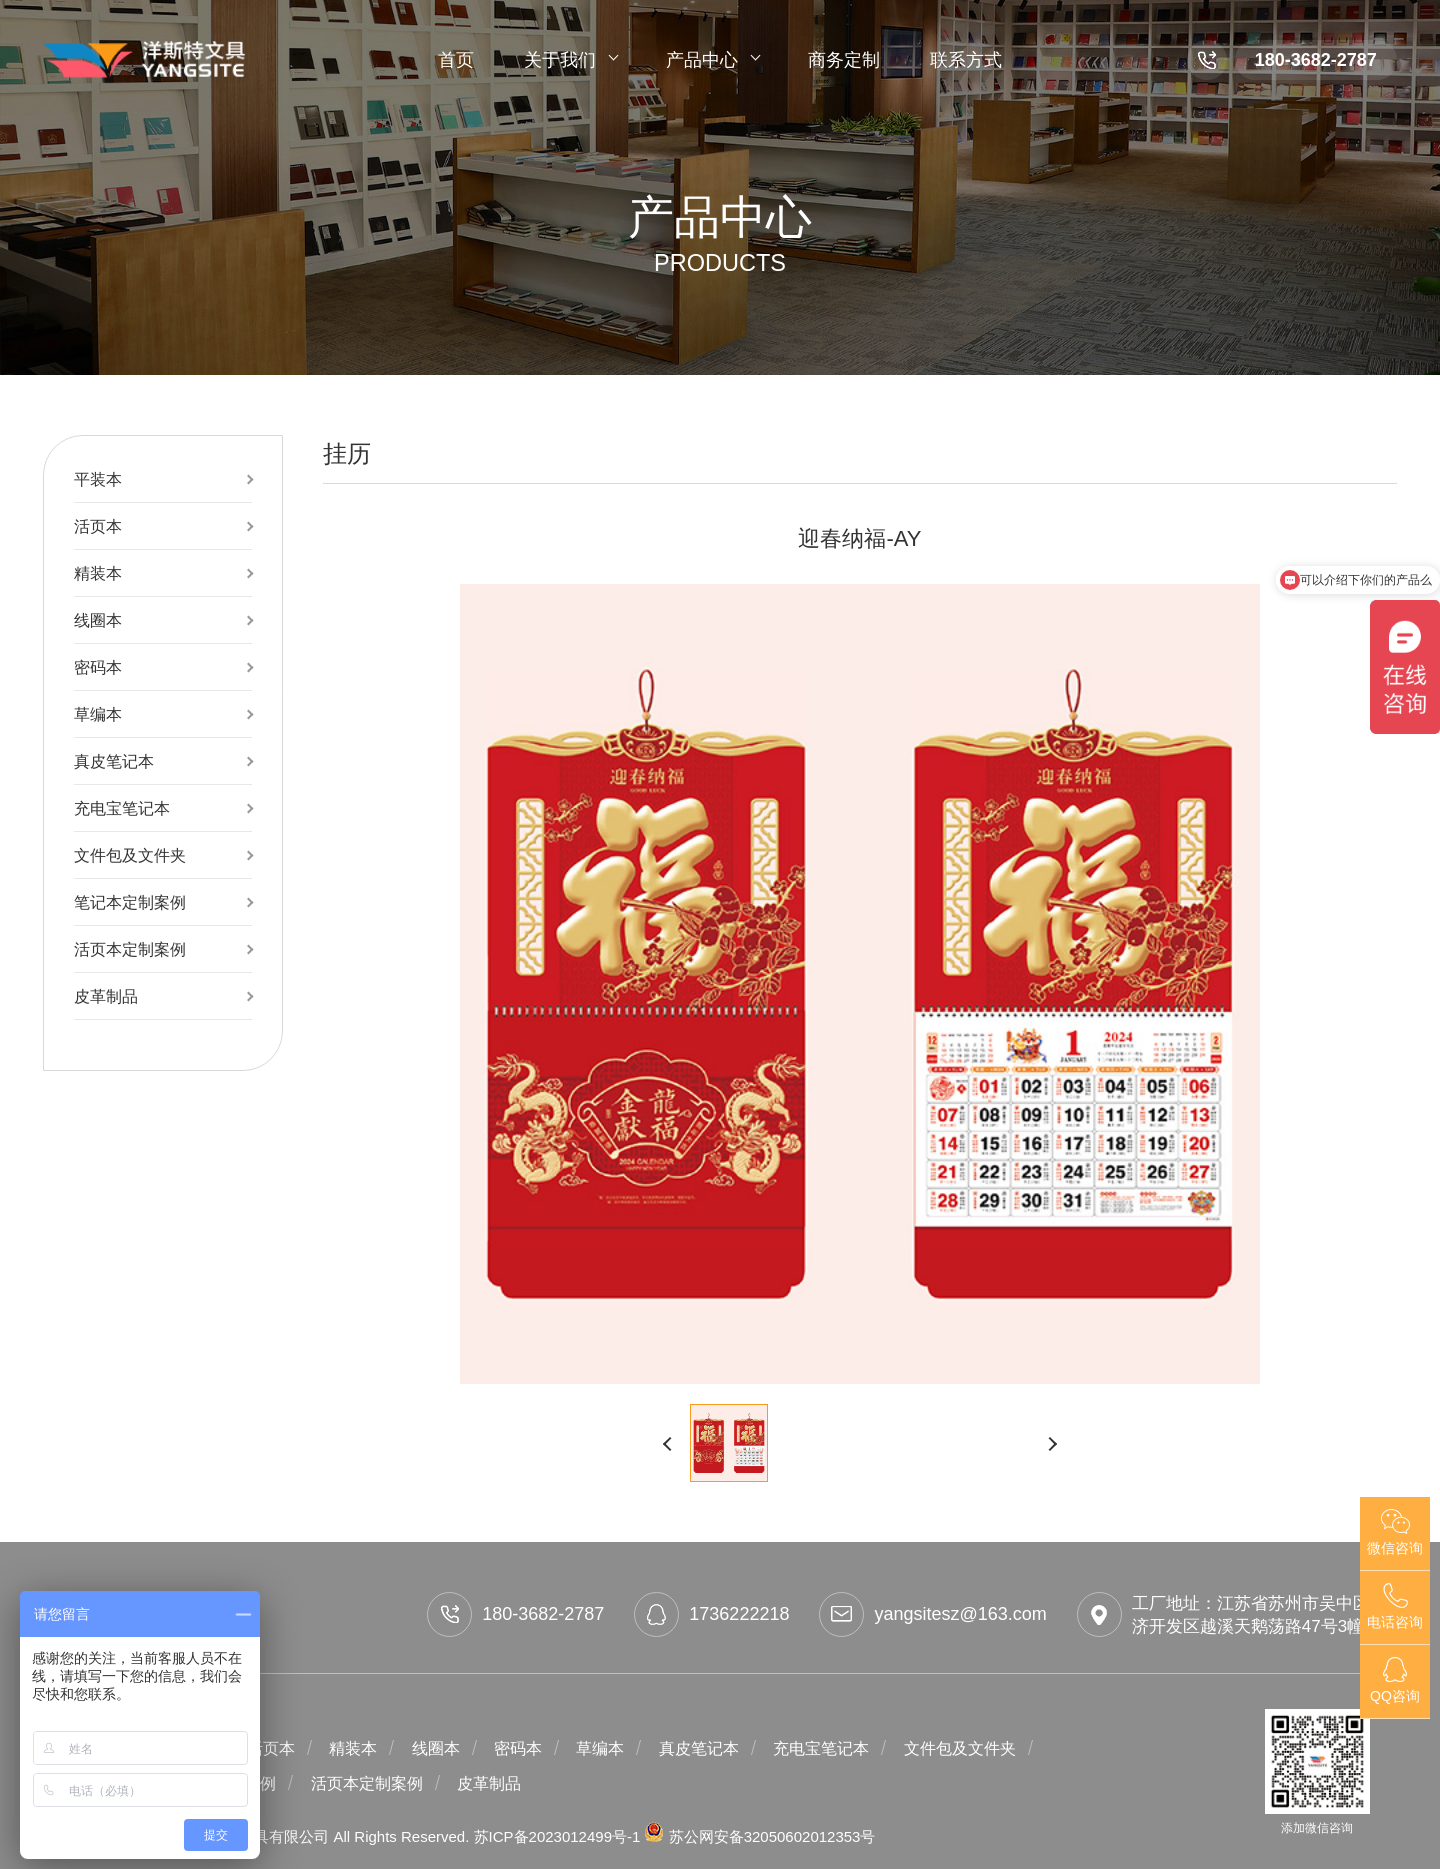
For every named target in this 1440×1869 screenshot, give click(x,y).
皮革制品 (106, 996)
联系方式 (966, 60)
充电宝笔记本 (122, 808)
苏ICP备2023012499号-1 (559, 1836)
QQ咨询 (1395, 1680)
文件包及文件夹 (130, 855)
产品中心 (712, 60)
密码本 (98, 667)
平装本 (98, 479)
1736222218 (711, 1614)
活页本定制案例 (130, 949)
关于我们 (570, 60)
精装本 (98, 573)
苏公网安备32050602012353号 (759, 1836)
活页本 (98, 526)
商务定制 (844, 60)
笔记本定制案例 (130, 902)
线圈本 (98, 620)
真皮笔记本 (114, 761)
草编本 (98, 714)
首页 (456, 60)
